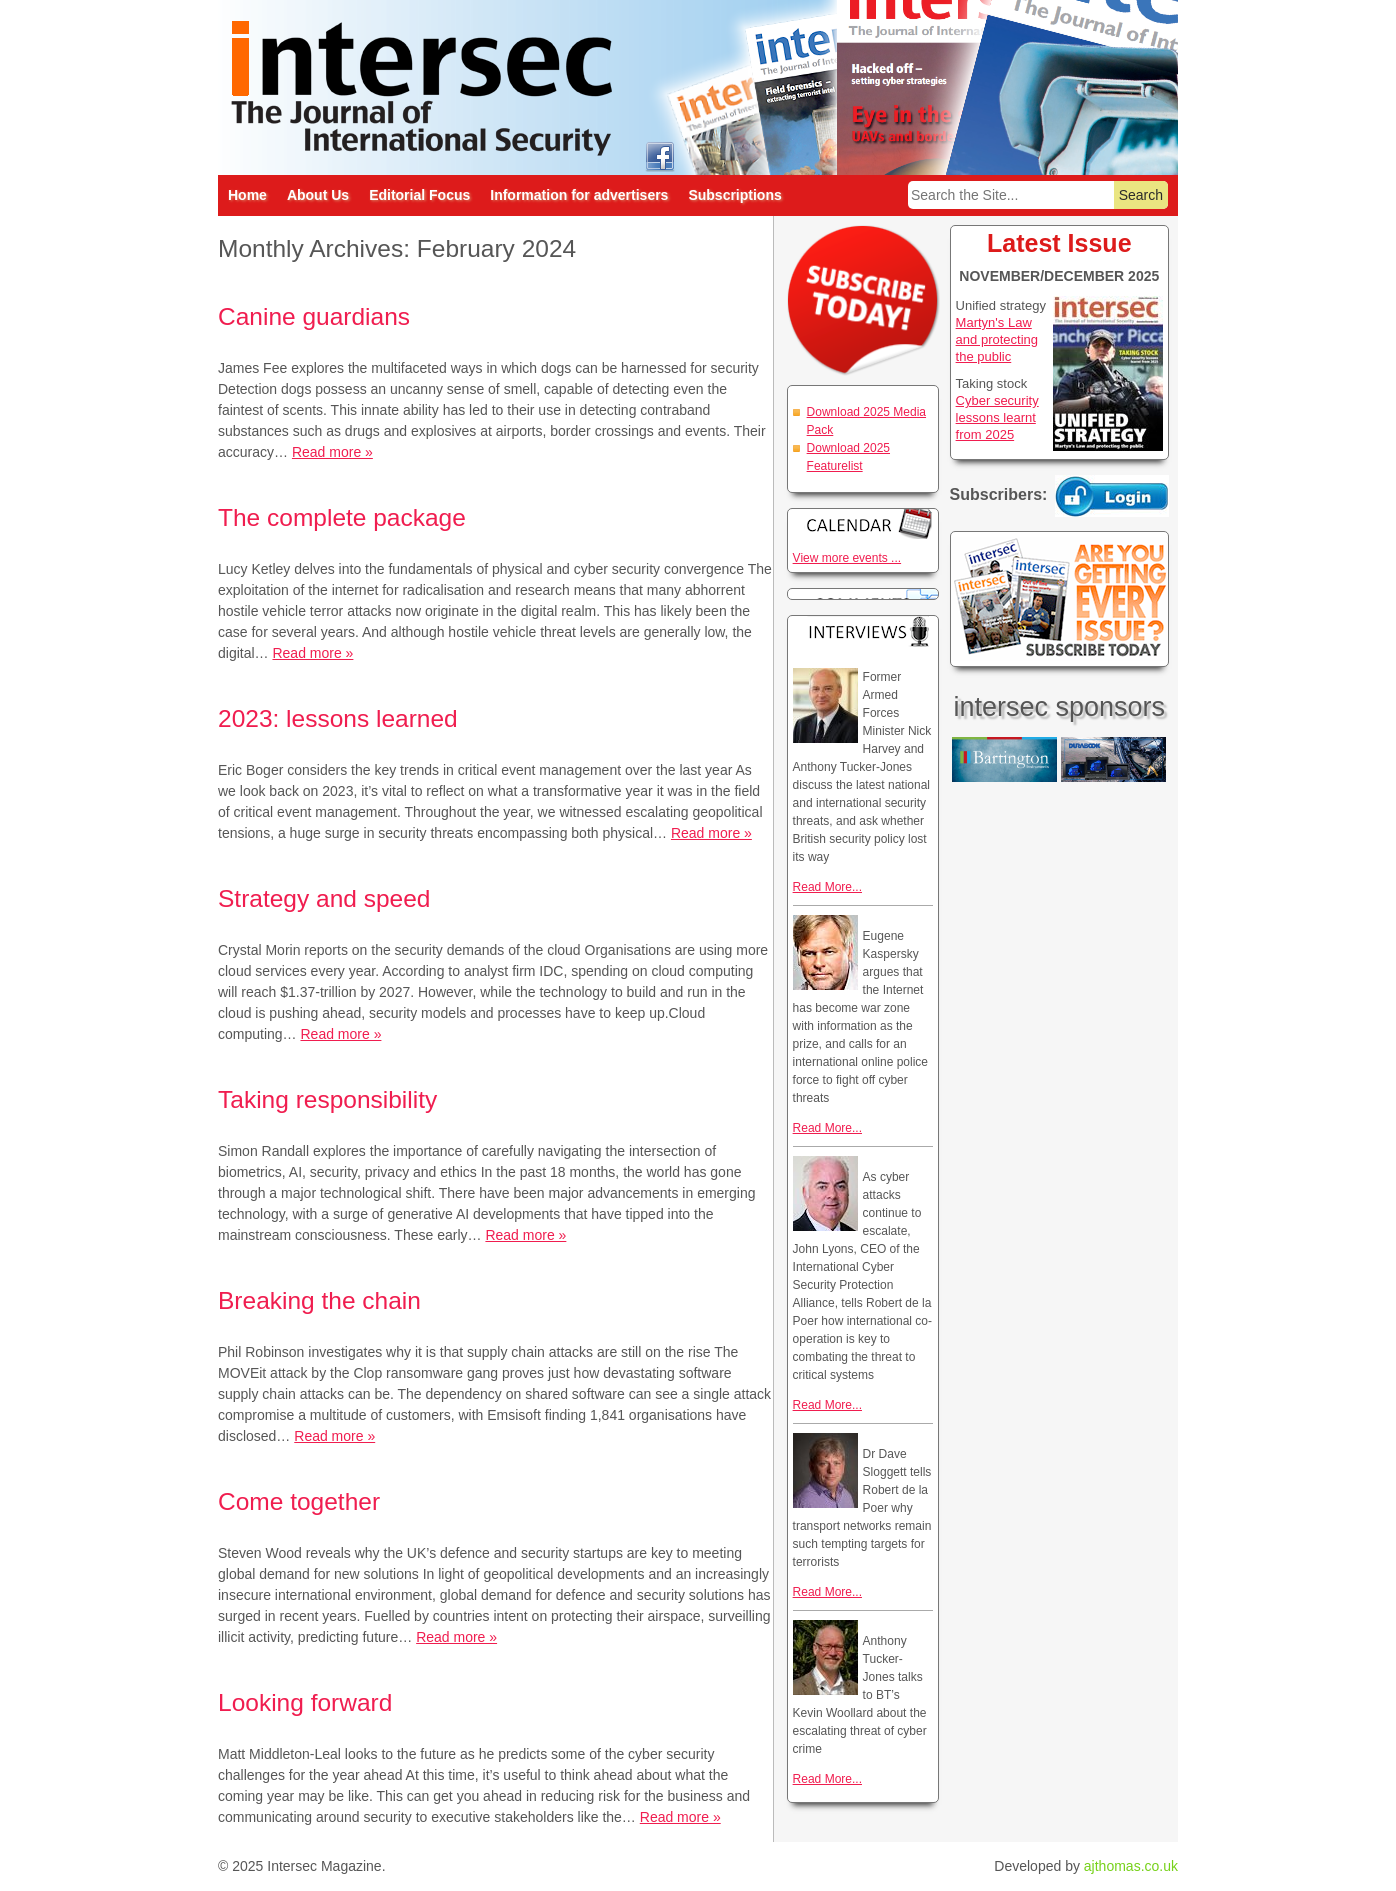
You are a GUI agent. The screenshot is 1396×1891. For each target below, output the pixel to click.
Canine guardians (314, 316)
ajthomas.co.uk (1131, 1866)
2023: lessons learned (338, 718)
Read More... (827, 887)
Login (1112, 496)
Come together (299, 1501)
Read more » (332, 452)
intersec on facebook (659, 155)
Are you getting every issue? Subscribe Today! (1059, 599)
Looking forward (305, 1702)
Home (247, 195)
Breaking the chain (319, 1300)
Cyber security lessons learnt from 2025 (997, 417)
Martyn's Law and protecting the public (997, 339)
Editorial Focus (419, 195)
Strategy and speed (324, 898)
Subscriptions (734, 195)
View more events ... (847, 558)
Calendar (863, 523)
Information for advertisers (579, 195)
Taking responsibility (327, 1099)
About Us (318, 195)
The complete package (342, 517)
